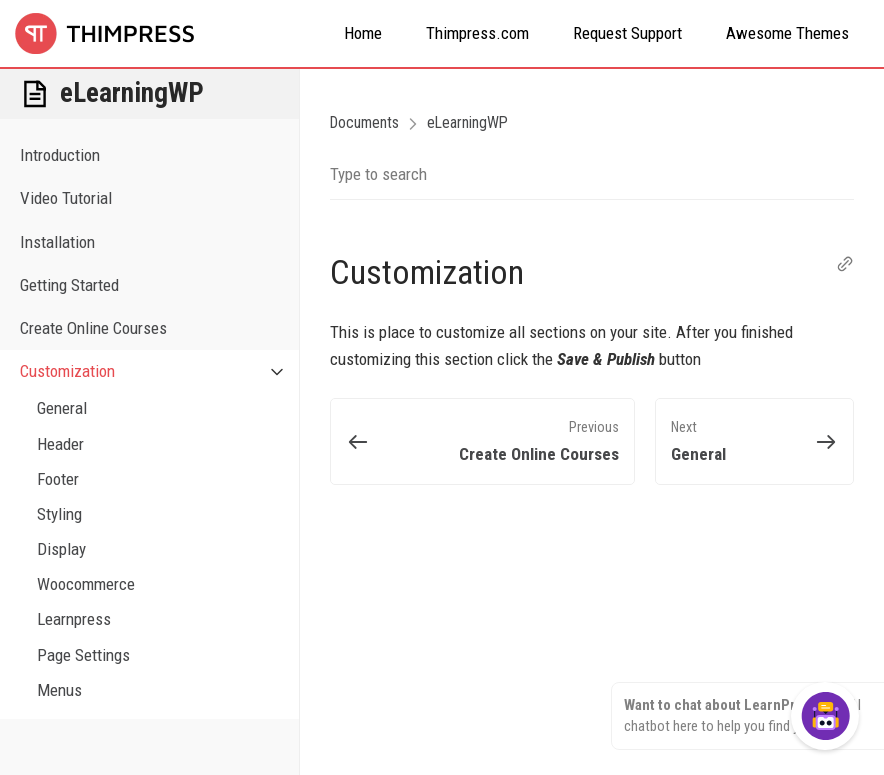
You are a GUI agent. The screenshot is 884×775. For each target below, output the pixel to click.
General (62, 408)
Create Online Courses (93, 328)
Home (363, 33)
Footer (58, 479)
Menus (59, 690)
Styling (59, 514)
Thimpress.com (477, 33)
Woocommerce (86, 584)
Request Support (627, 33)
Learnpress (74, 619)
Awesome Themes (787, 33)
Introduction (60, 155)
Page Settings (83, 655)
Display (61, 549)
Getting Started (69, 285)
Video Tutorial (66, 198)
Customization (159, 371)
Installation (57, 242)
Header (60, 444)
